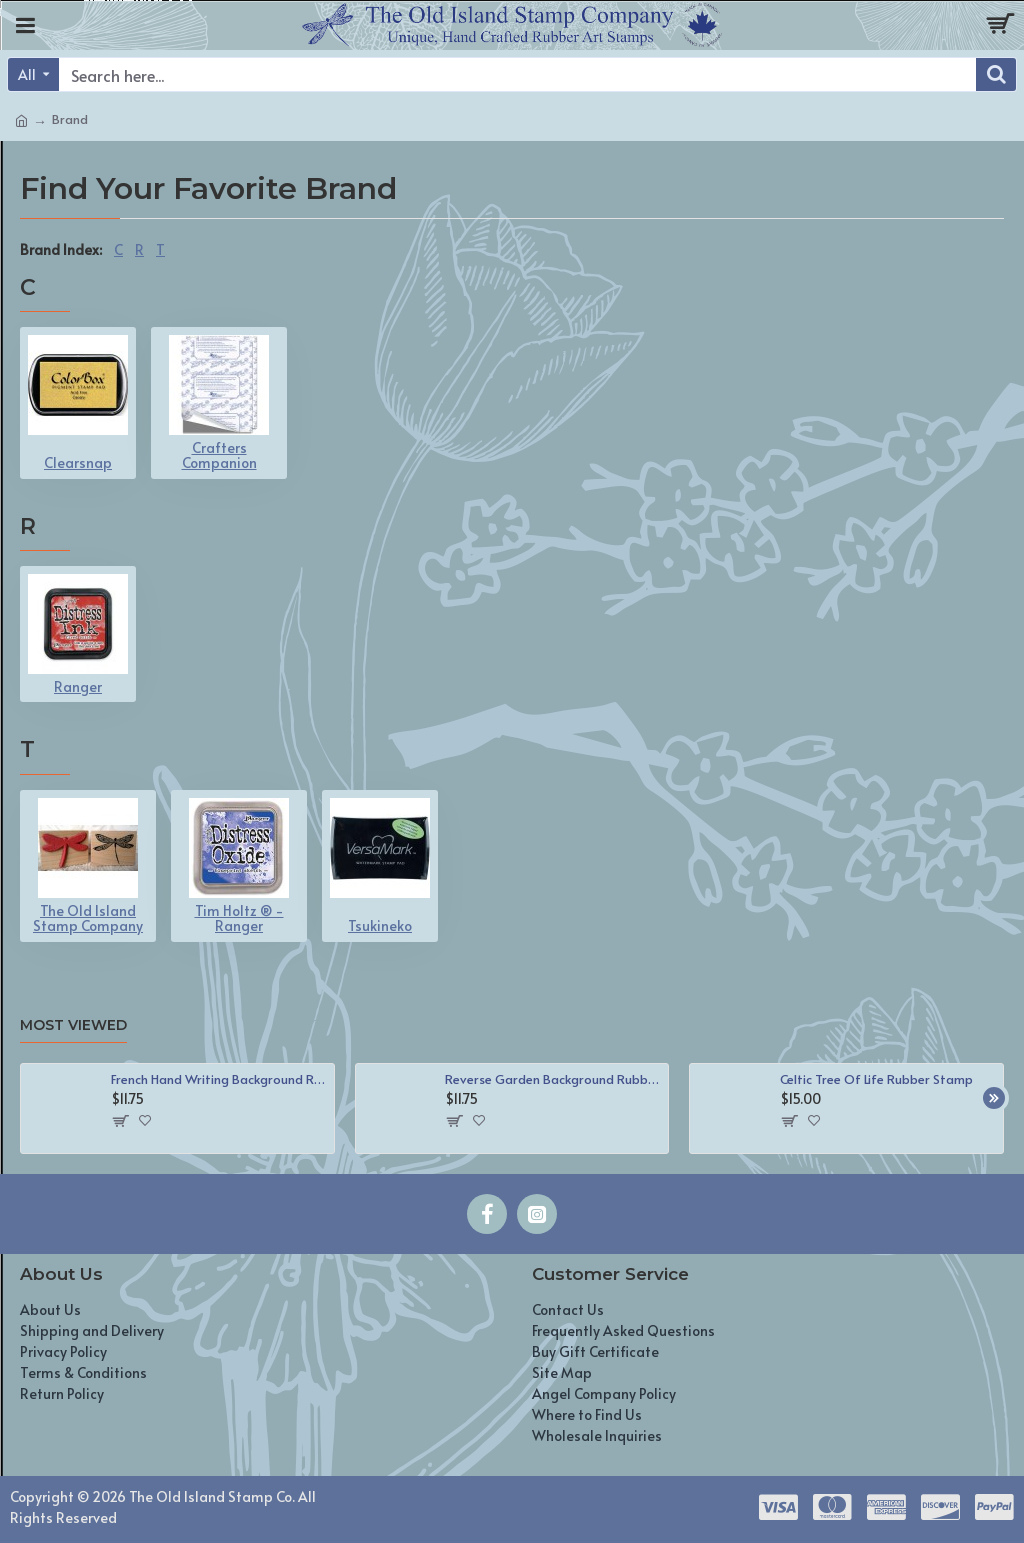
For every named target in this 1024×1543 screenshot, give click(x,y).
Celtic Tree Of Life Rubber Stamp (876, 1079)
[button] (994, 1098)
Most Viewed (73, 1025)
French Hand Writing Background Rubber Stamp (219, 1079)
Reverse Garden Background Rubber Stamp (553, 1079)
